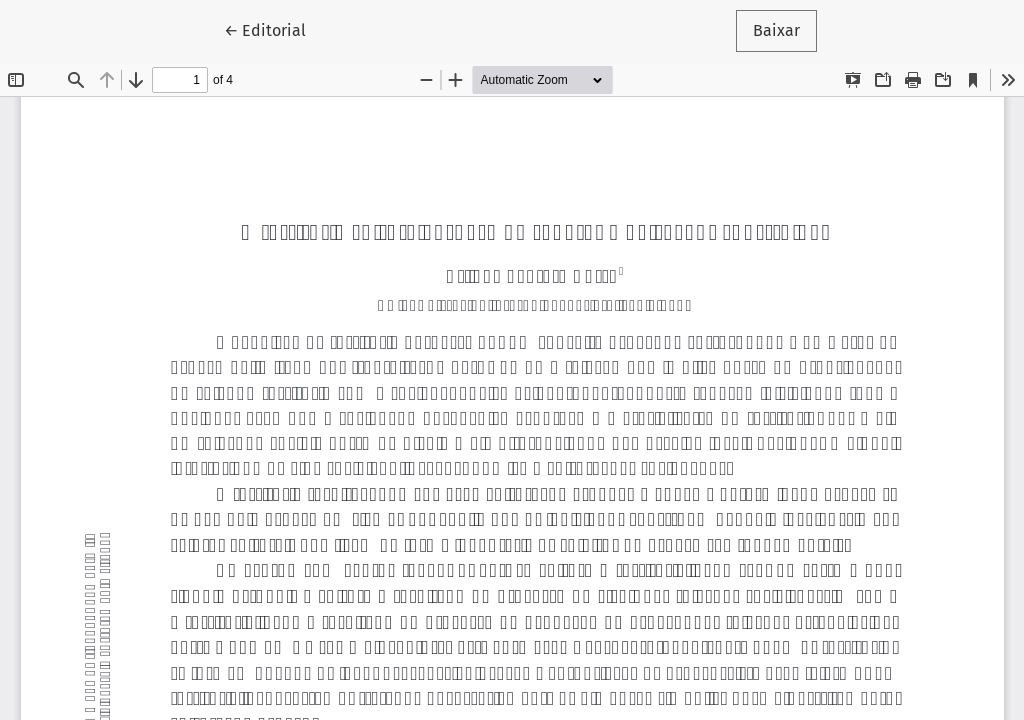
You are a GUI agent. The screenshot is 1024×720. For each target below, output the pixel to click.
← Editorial (273, 29)
